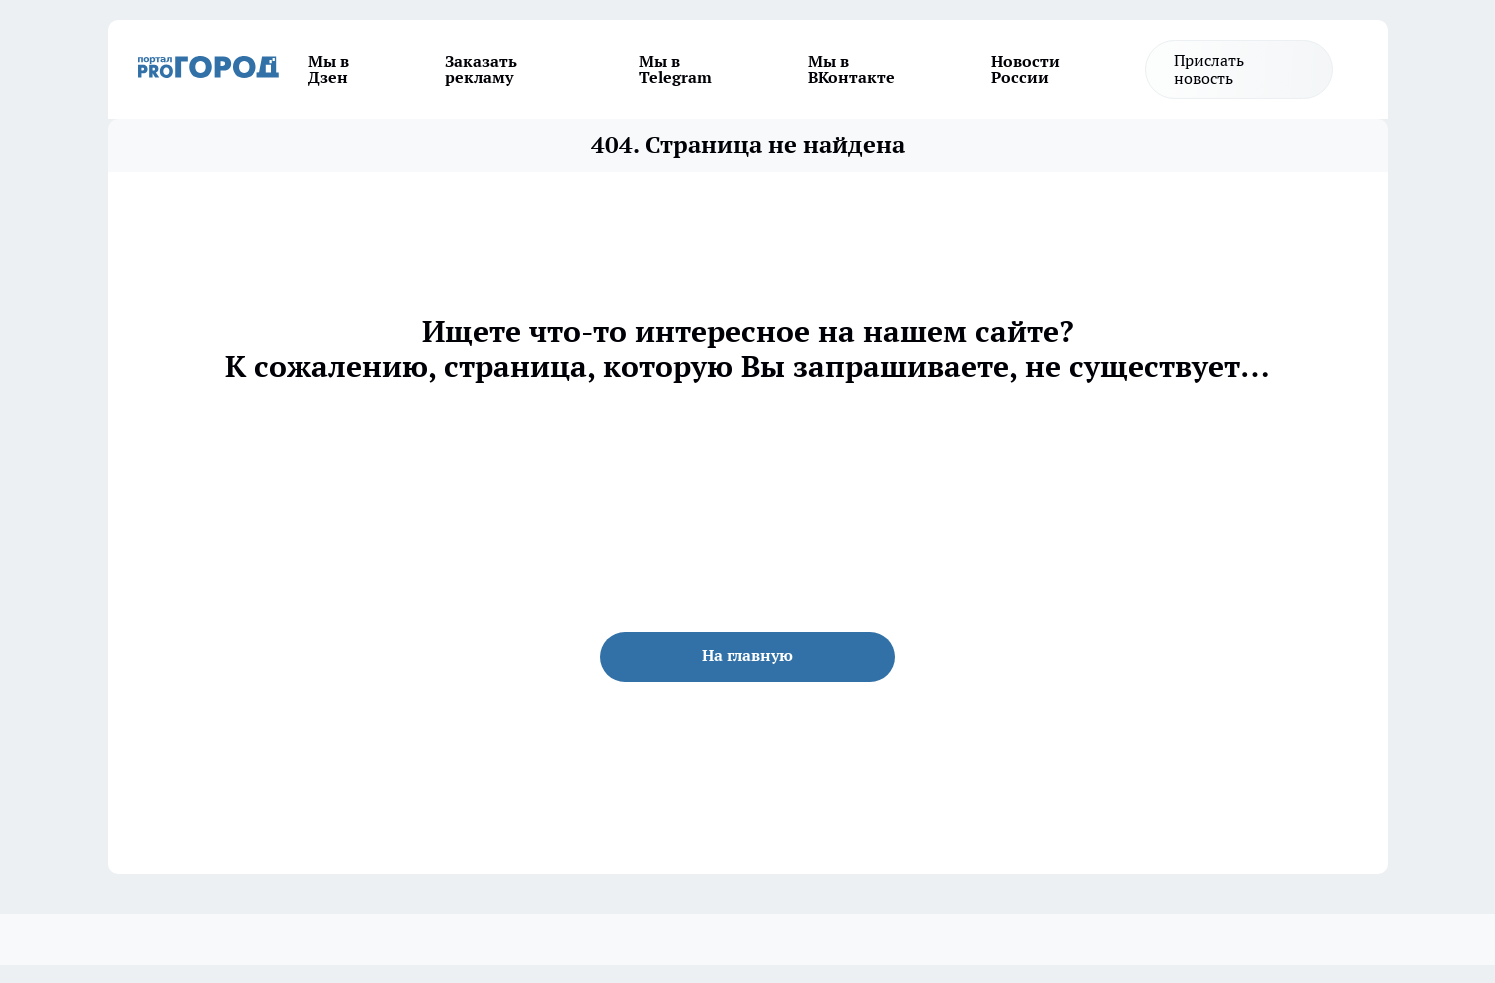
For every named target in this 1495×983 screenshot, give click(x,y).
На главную (747, 655)
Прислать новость (1209, 69)
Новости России (1025, 69)
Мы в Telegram (675, 69)
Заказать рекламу (481, 69)
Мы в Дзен (328, 69)
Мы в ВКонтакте (851, 69)
